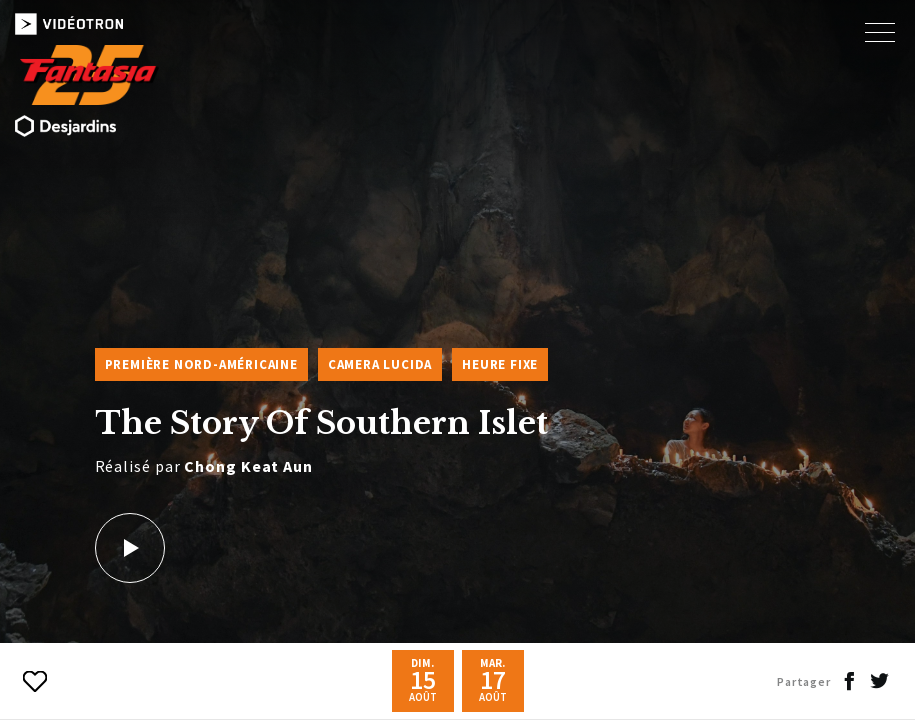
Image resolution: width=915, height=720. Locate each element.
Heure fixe (500, 364)
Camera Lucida (380, 364)
